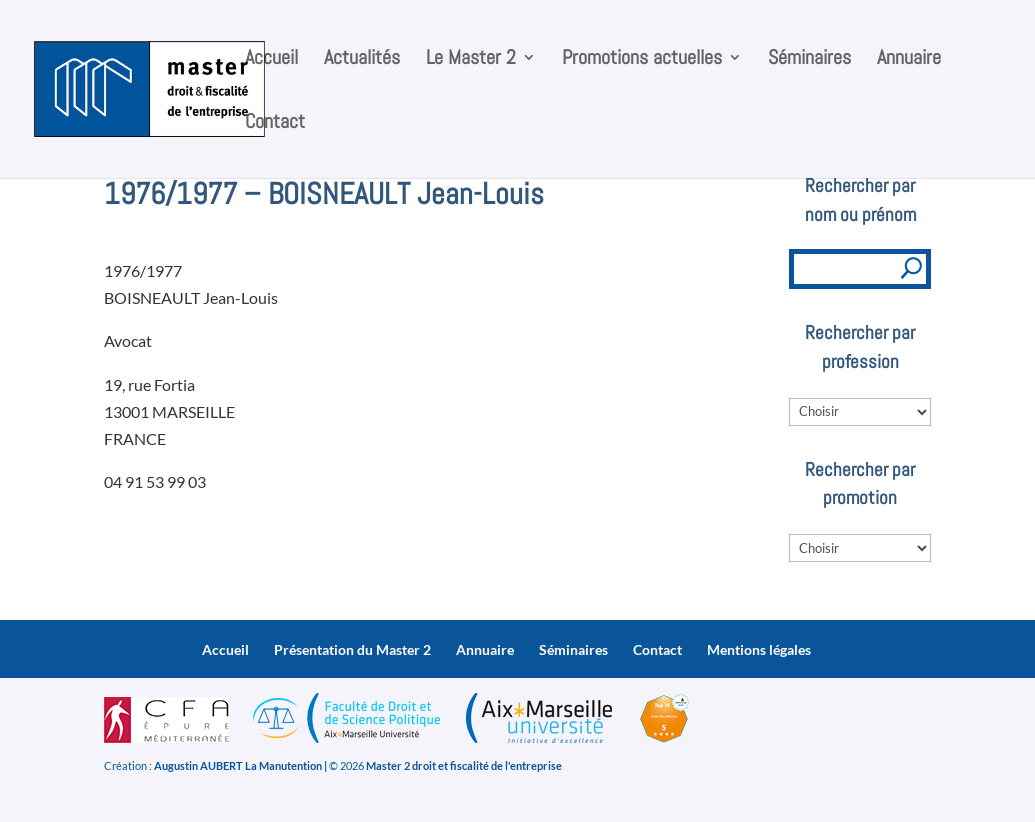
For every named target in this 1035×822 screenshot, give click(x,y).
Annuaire (909, 60)
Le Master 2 (471, 60)
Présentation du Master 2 (352, 649)
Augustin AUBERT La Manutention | (240, 765)
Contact (275, 124)
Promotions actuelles (642, 60)
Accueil (271, 60)
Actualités (362, 60)
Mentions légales (759, 649)
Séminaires (809, 60)
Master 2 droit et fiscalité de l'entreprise (464, 765)
